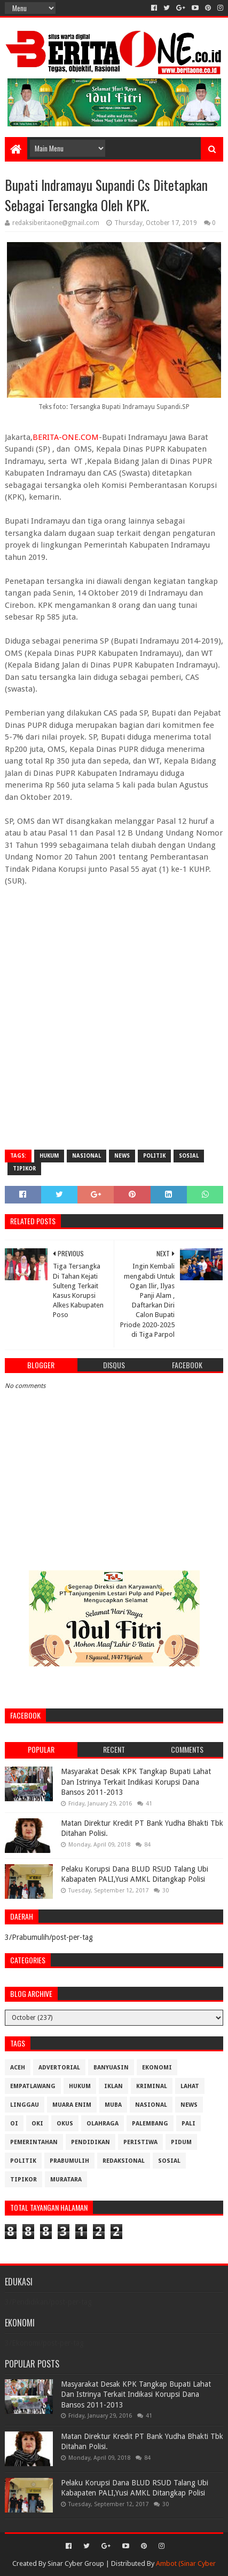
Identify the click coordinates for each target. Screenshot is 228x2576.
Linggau (24, 2104)
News (122, 1156)
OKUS (65, 2123)
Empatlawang (33, 2086)
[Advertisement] (114, 1025)
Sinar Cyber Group (76, 2563)
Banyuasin (111, 2067)
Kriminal (151, 2086)
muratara (66, 2179)
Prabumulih (69, 2160)
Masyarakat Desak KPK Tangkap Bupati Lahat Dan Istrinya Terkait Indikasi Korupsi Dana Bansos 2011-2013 (136, 1781)
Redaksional (124, 2160)
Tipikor (24, 1168)
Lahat (189, 2086)
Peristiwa (140, 2142)
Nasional (86, 1156)
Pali (188, 2123)
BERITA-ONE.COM (66, 437)
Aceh (17, 2067)
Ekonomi (157, 2067)
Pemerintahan (34, 2142)
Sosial (189, 1156)
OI (14, 2123)
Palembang (150, 2123)
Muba (113, 2104)
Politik (154, 1156)
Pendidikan (90, 2142)
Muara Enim (71, 2104)
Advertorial (59, 2067)
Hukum (49, 1156)
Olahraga (103, 2123)
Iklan (113, 2086)
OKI (37, 2123)
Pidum (181, 2142)
